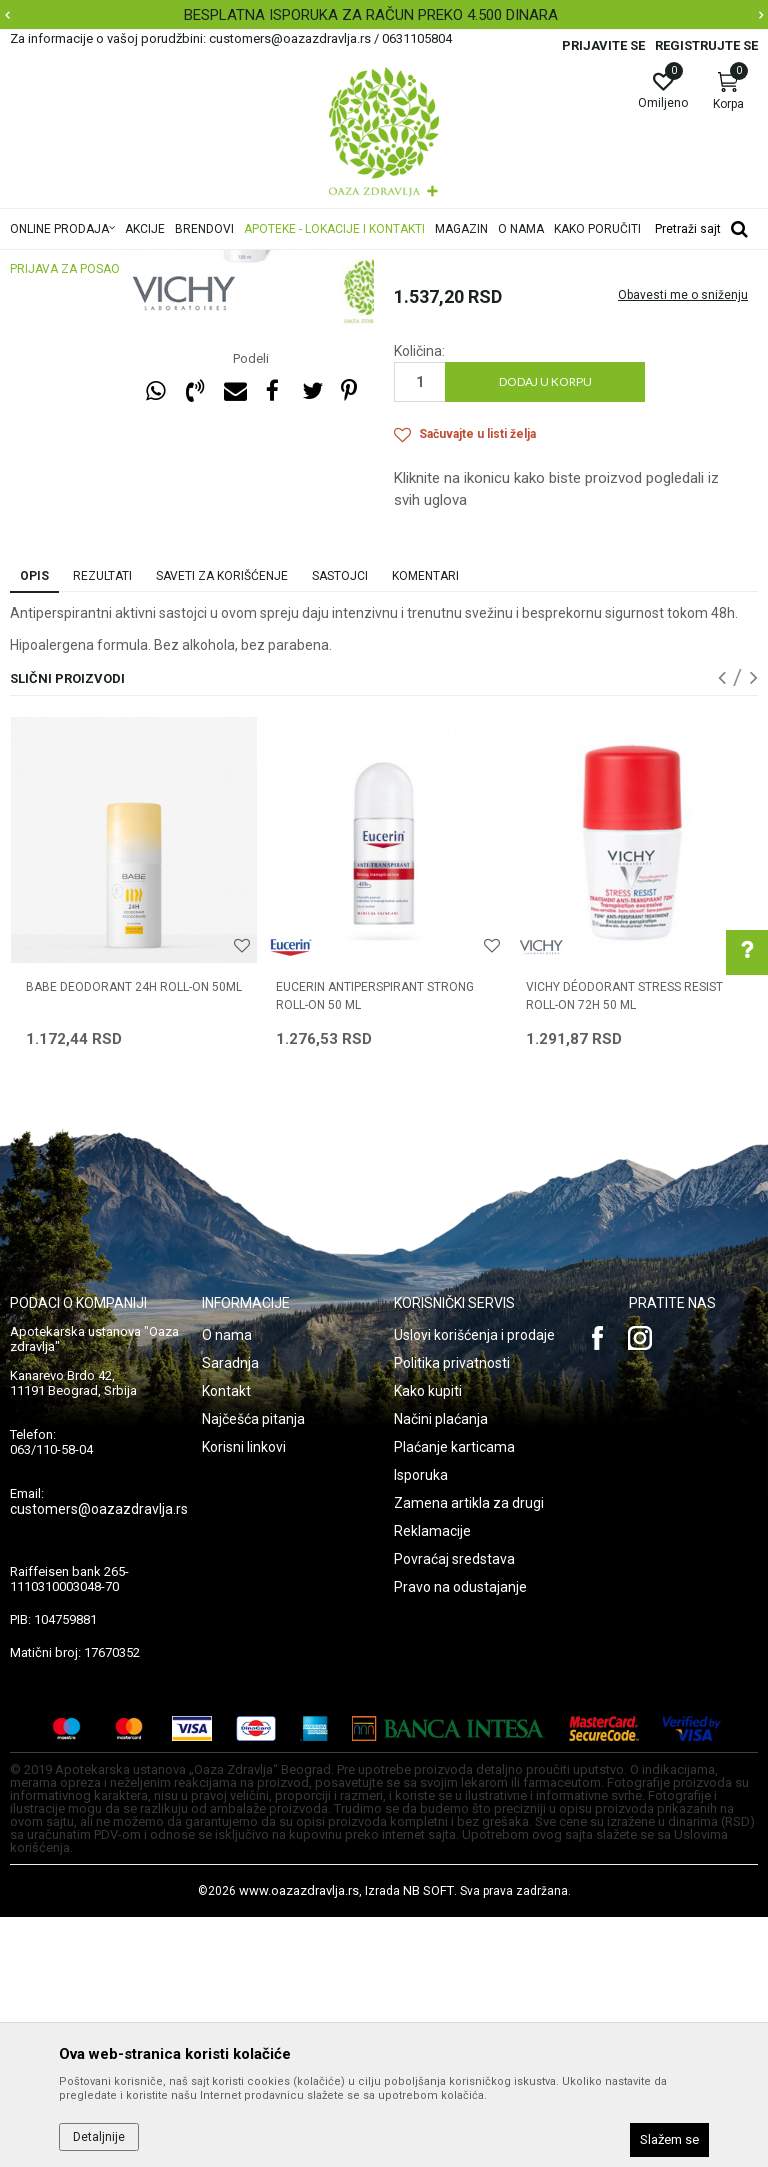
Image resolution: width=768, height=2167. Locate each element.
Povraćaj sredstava (454, 1809)
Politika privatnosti (452, 1613)
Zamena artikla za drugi (469, 1753)
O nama (227, 1585)
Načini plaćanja (441, 1669)
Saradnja (230, 1613)
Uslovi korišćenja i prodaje (474, 1585)
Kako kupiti (428, 1641)
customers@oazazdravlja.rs (99, 1759)
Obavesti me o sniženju (683, 545)
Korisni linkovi (244, 1697)
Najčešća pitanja (253, 1669)
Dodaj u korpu (545, 631)
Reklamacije (432, 1781)
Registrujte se (706, 45)
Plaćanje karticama (454, 1697)
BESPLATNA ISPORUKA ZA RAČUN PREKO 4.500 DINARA (382, 15)
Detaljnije (99, 2137)
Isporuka (421, 1725)
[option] (384, 15)
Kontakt (226, 1641)
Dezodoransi (431, 390)
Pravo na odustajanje (460, 1837)
